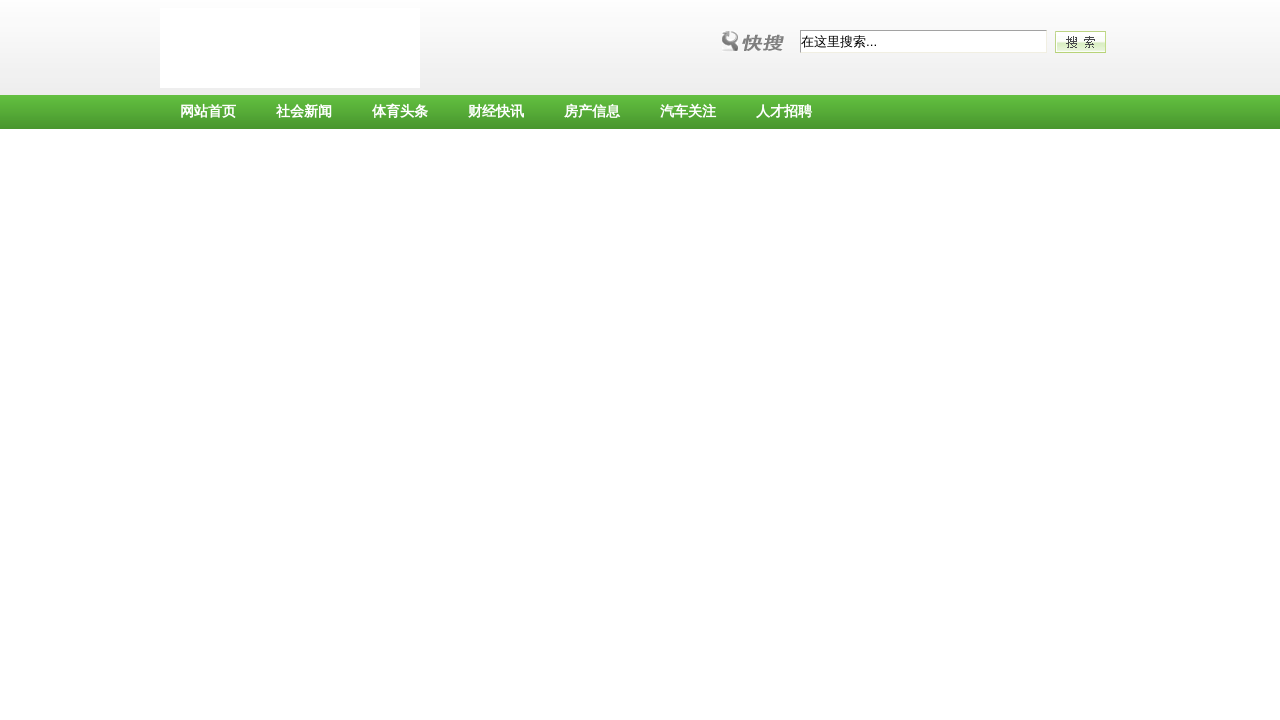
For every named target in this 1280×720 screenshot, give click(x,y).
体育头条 (400, 111)
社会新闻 (304, 111)
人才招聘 (784, 111)
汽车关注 (688, 111)
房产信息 (592, 111)
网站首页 (208, 111)
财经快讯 (496, 111)
